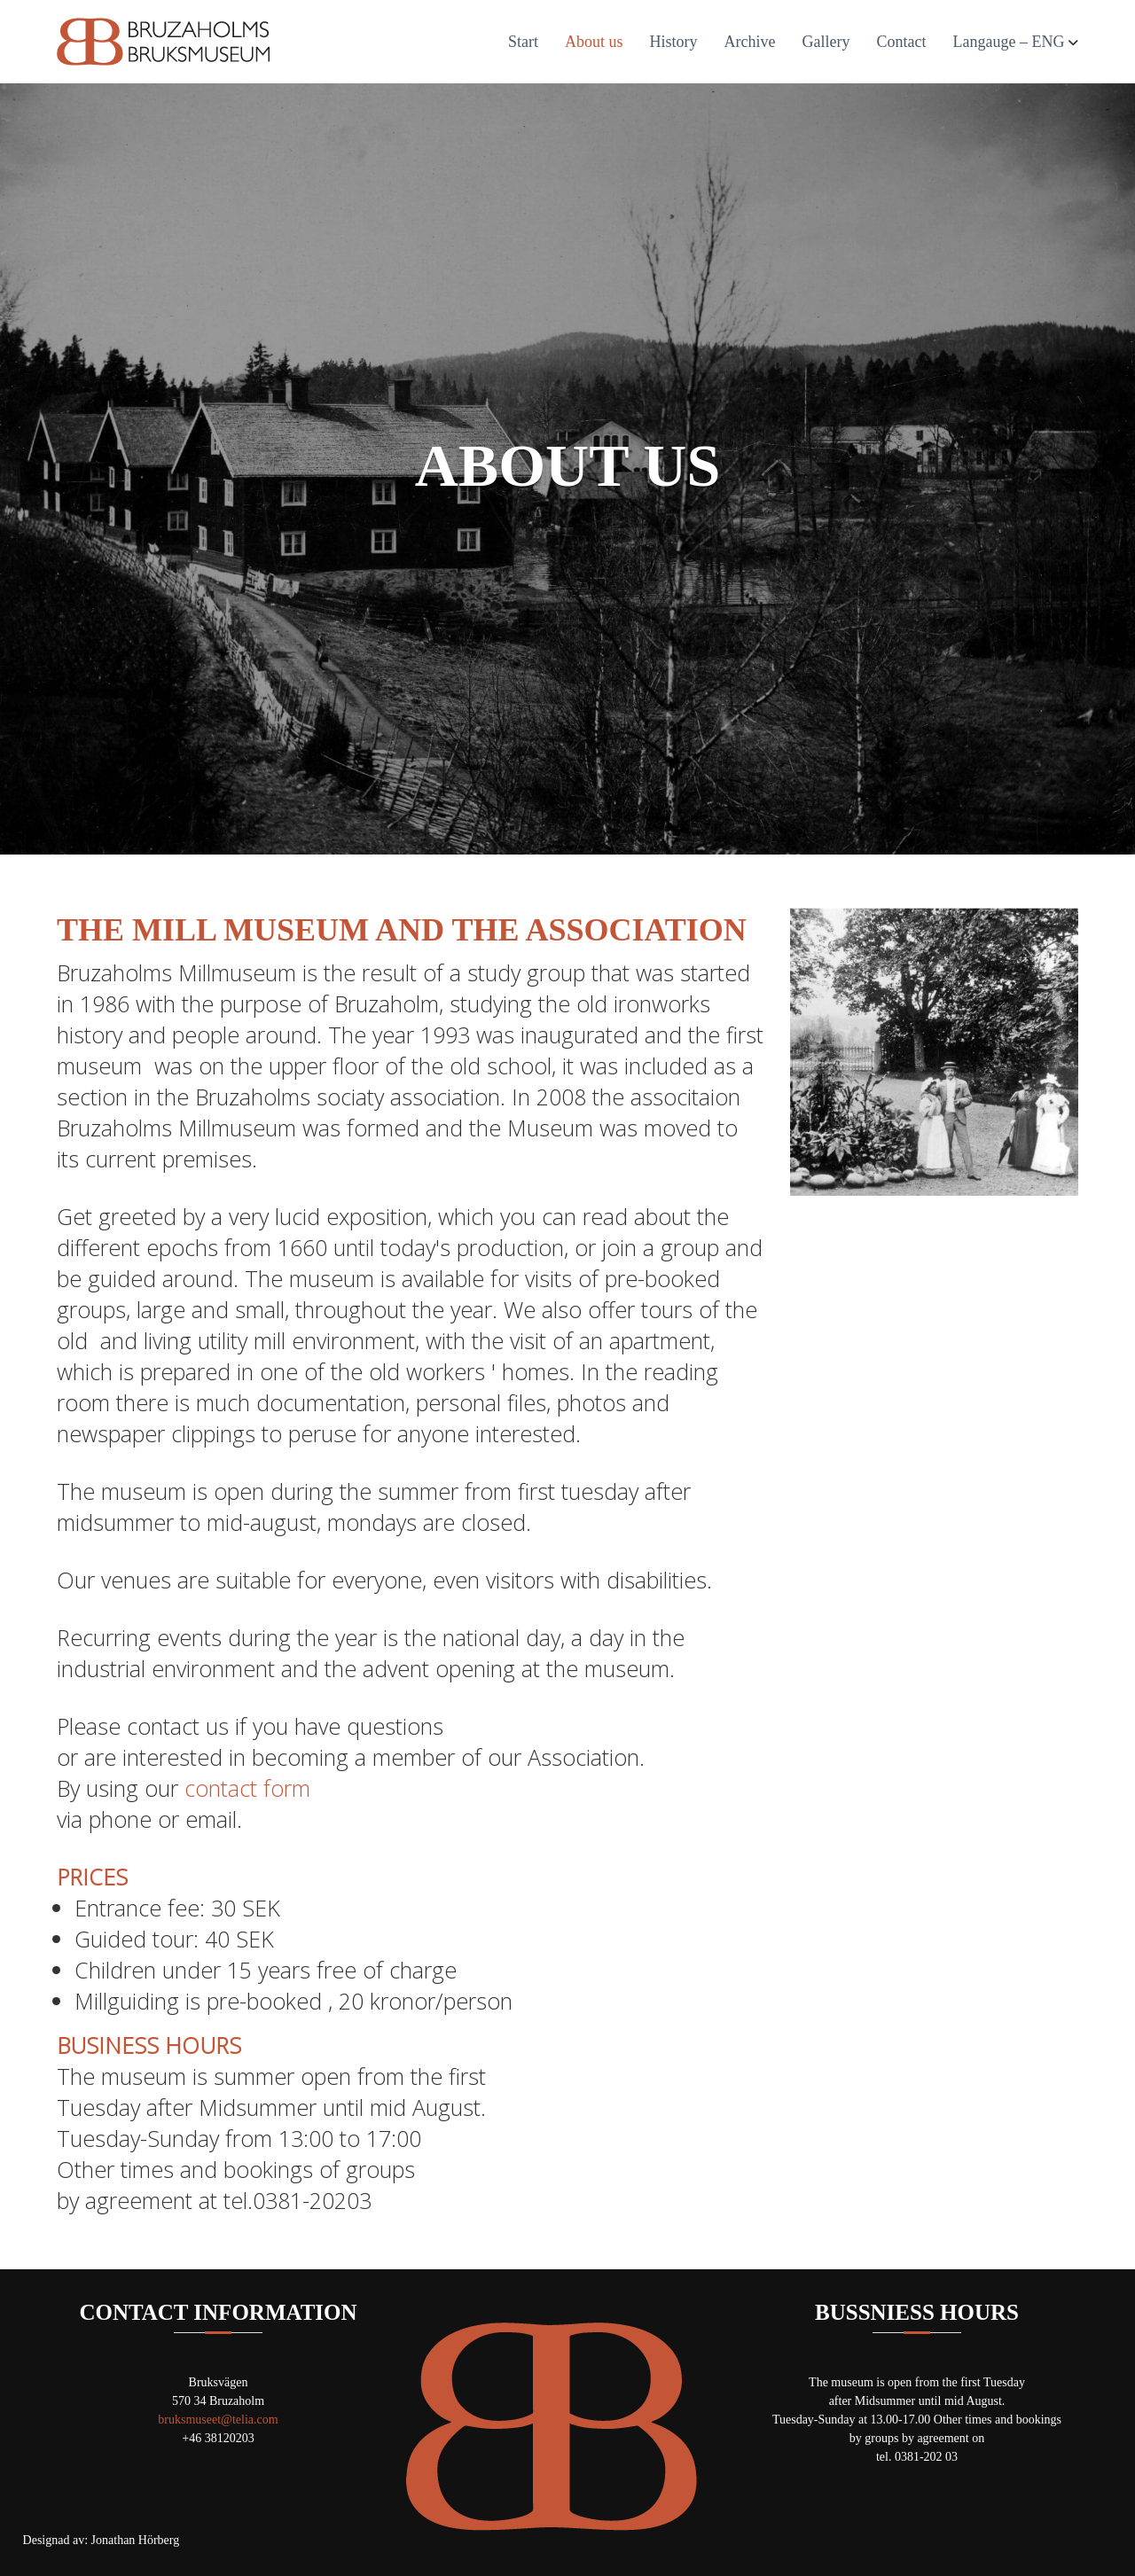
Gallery (826, 42)
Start (523, 42)
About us (594, 42)
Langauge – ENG (1009, 42)
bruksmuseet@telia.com (218, 2419)
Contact (902, 42)
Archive (750, 42)
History (674, 42)
